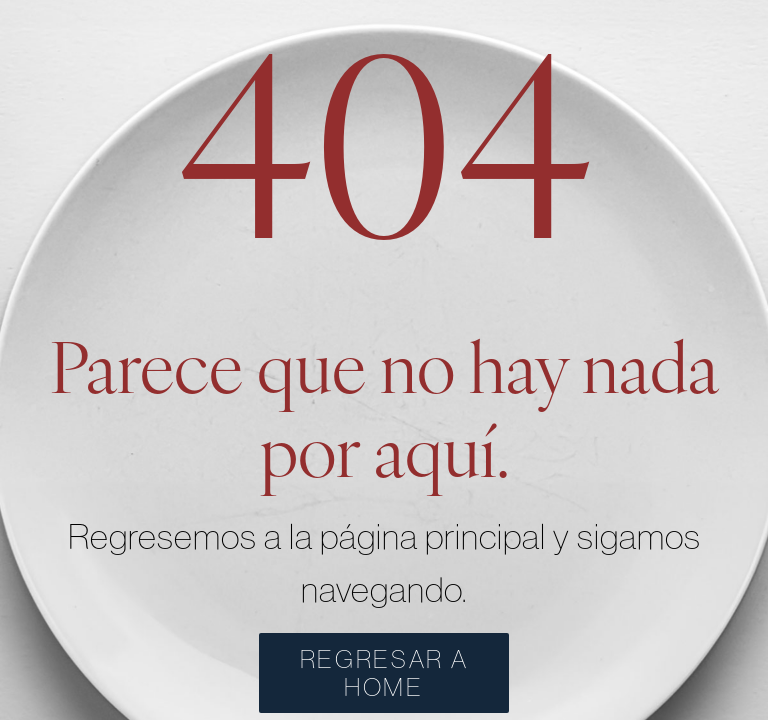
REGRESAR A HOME (384, 673)
